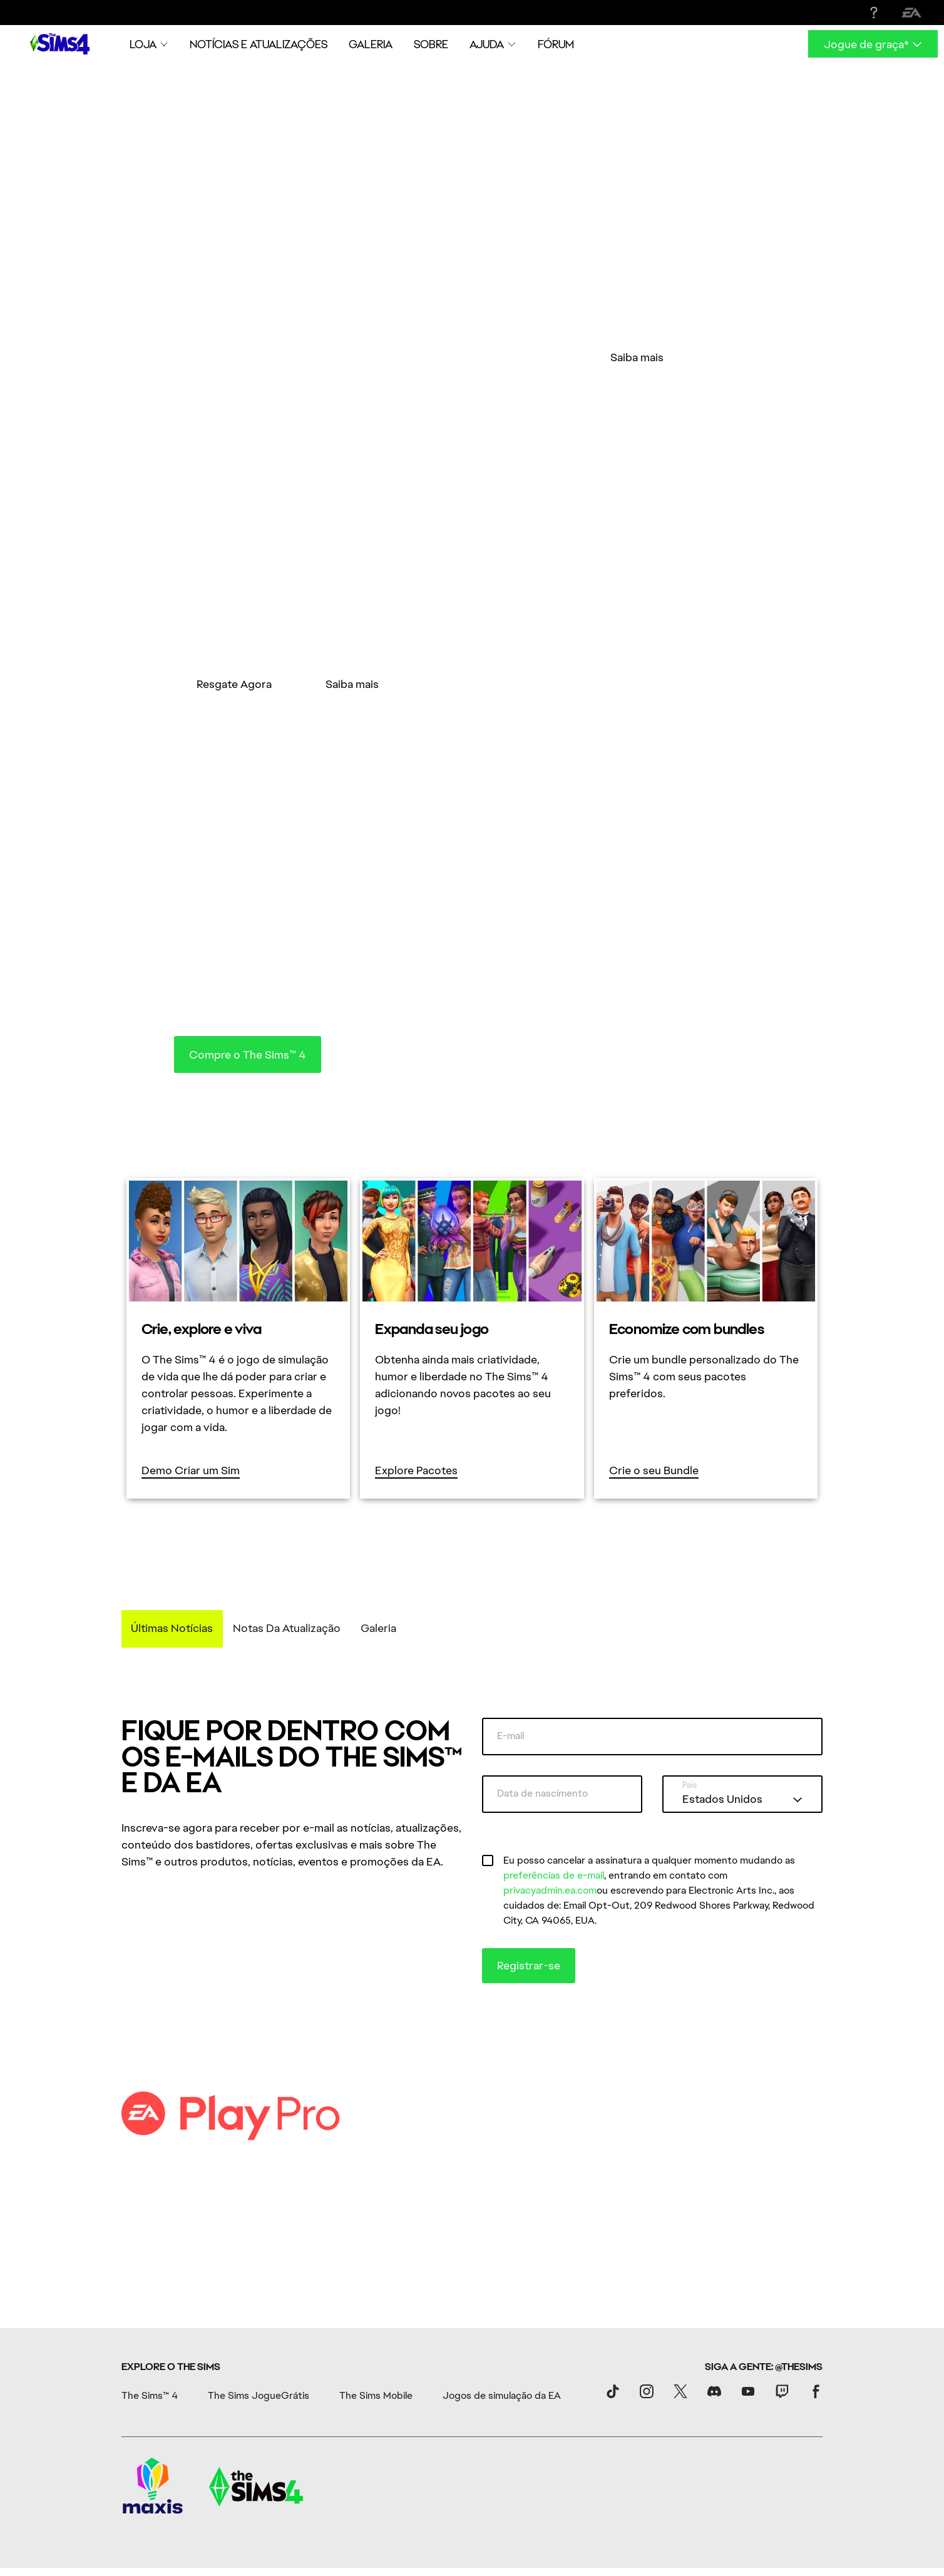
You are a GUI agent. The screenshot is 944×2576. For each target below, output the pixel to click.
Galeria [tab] (378, 1519)
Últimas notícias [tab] (172, 1519)
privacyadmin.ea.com (550, 1781)
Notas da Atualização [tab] (287, 1519)
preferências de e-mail (553, 1766)
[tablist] (472, 1520)
